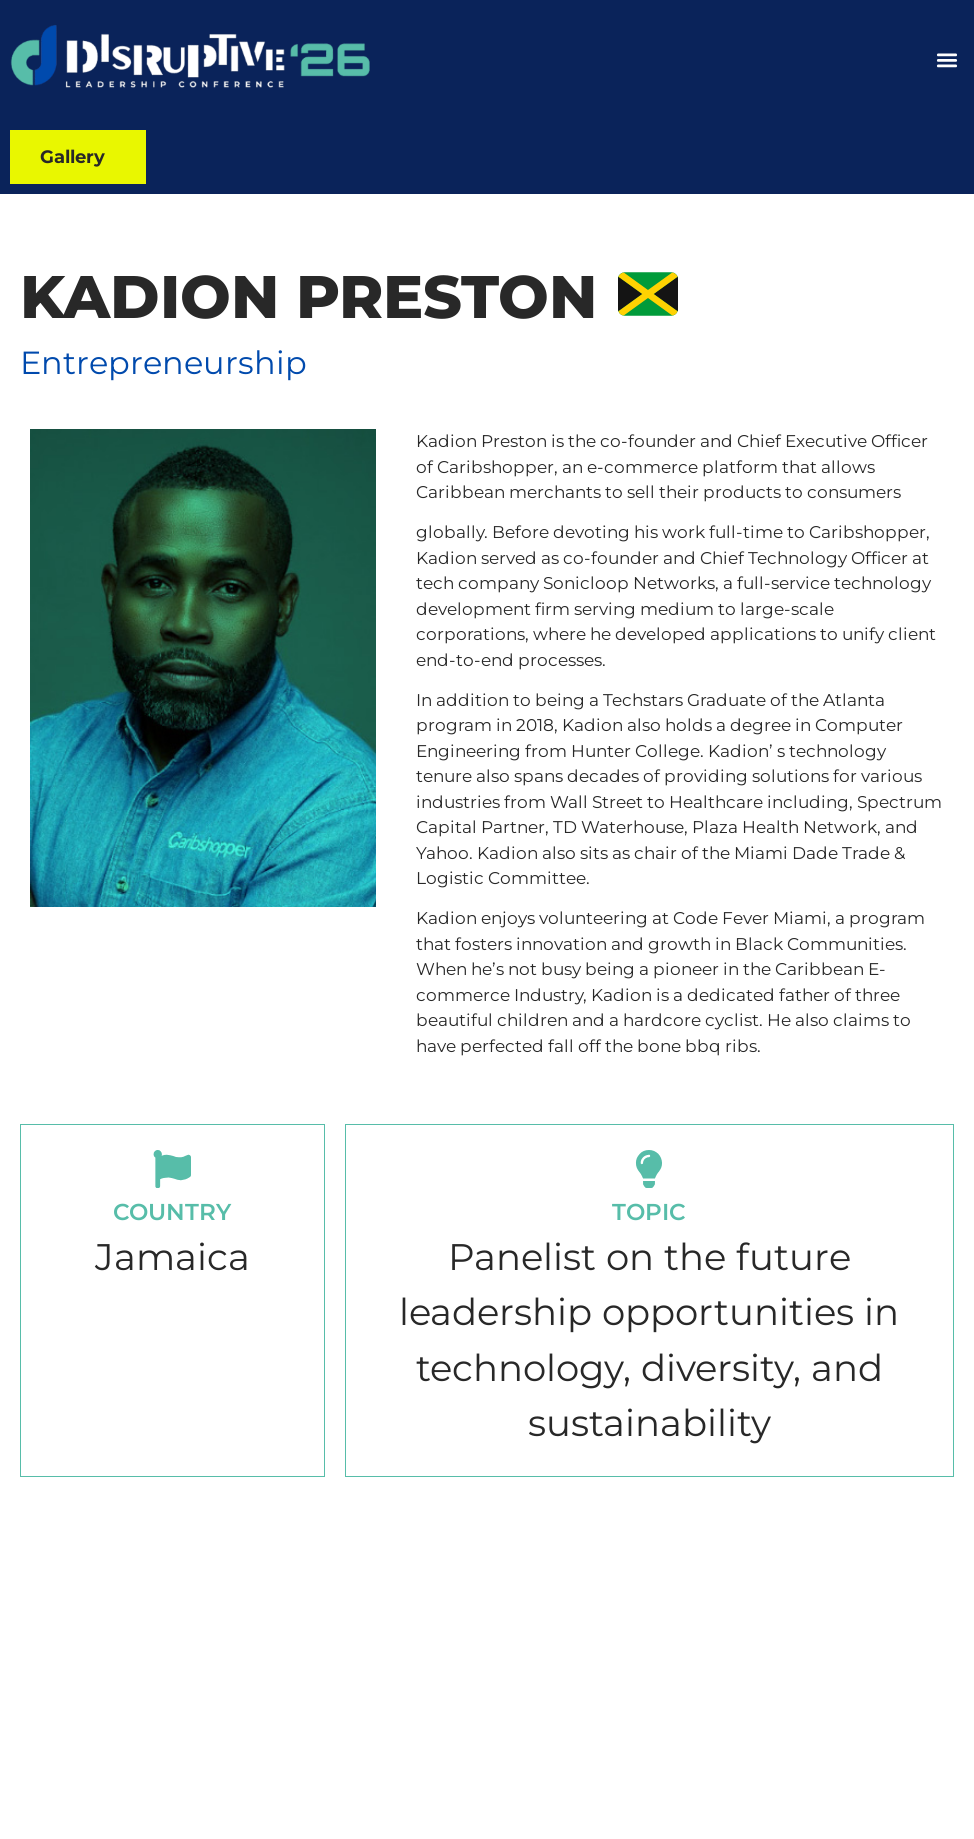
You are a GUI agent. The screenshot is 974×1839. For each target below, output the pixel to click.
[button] (947, 60)
